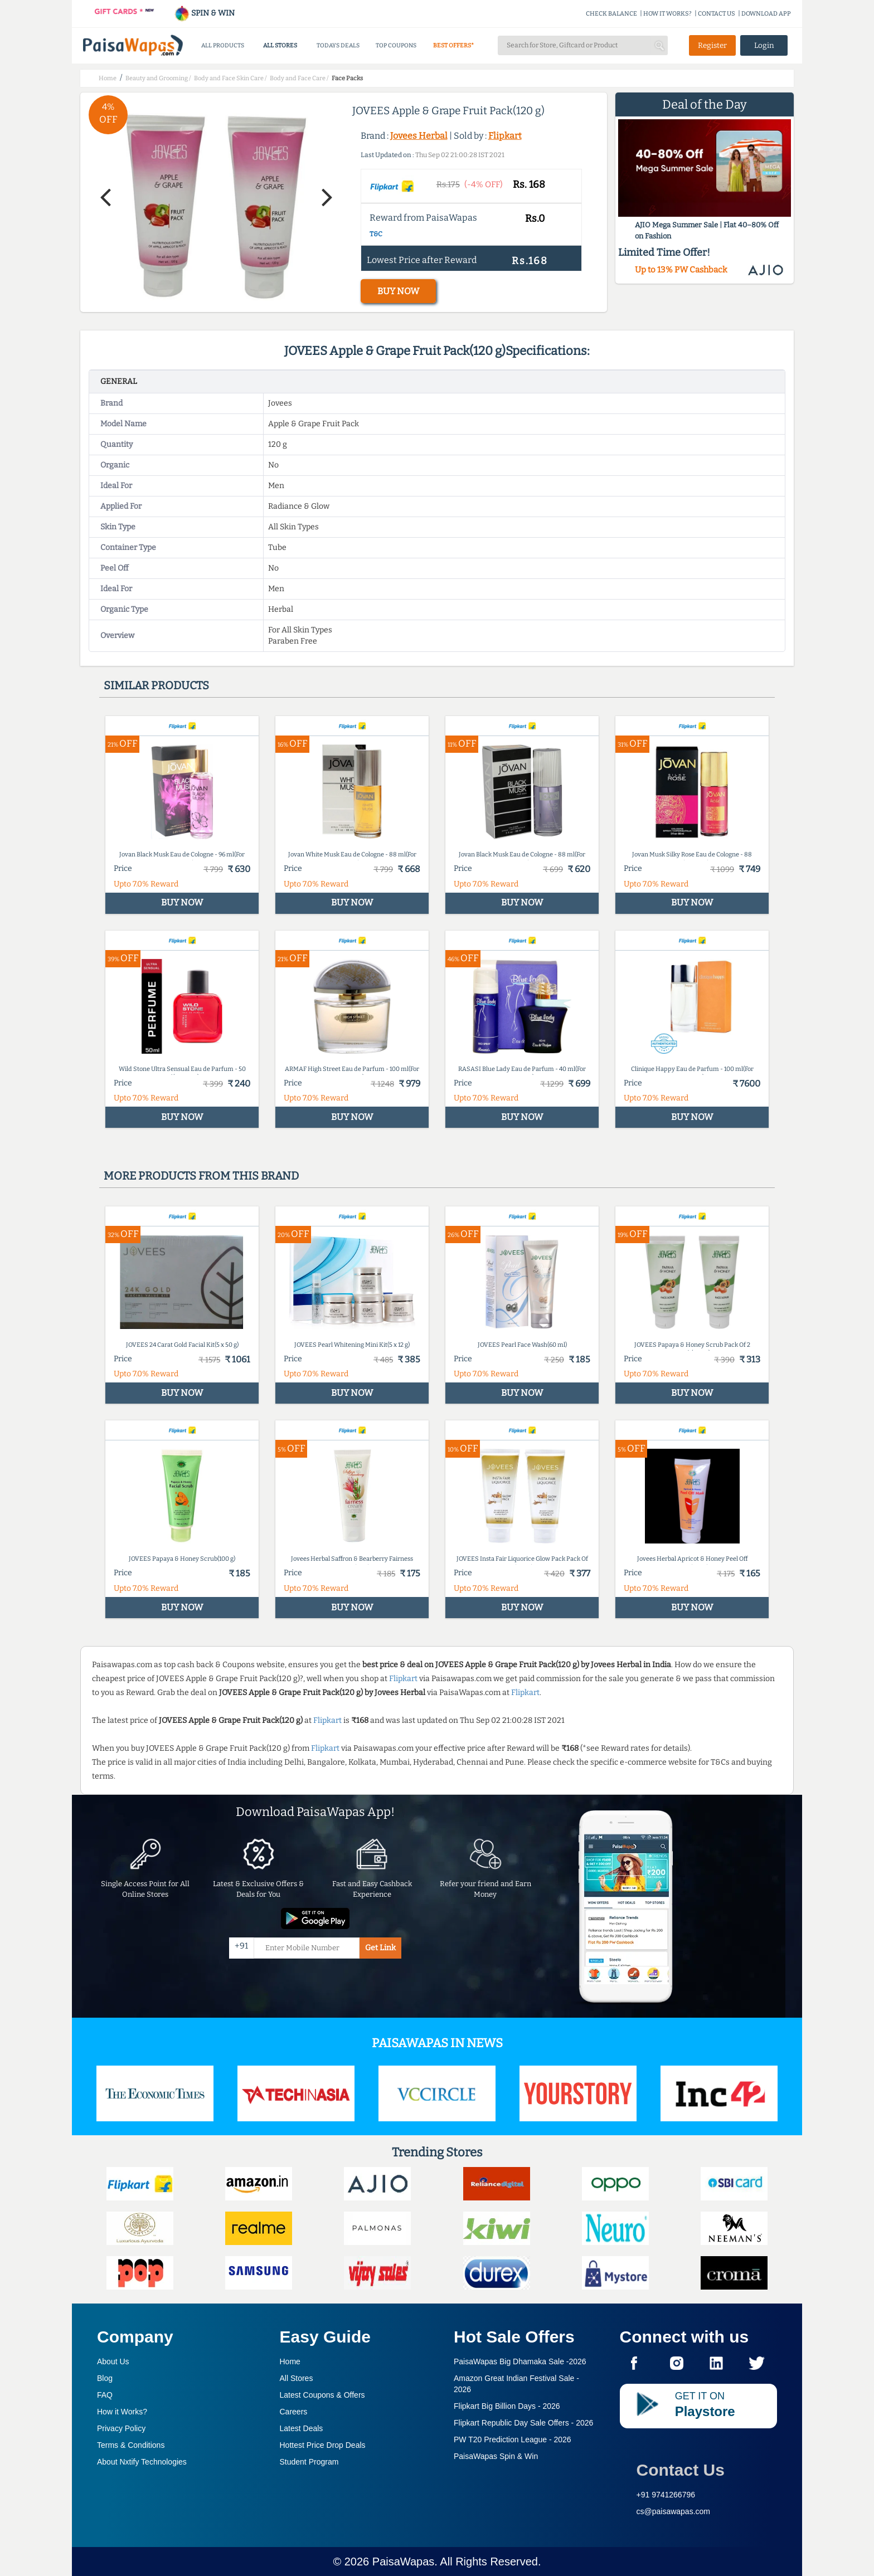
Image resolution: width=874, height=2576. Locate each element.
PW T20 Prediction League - (512, 2439)
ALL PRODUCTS (222, 45)
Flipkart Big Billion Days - (507, 2406)
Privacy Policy (121, 2428)
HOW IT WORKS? (667, 13)
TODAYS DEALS (338, 45)
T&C (376, 234)
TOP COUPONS (396, 45)
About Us (113, 2361)
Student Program (309, 2461)
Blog (105, 2378)
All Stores (296, 2378)
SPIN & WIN (204, 13)
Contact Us (681, 2470)
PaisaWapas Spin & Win (496, 2456)
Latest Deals (301, 2428)
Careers (294, 2411)
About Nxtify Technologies (142, 2461)
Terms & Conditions (130, 2445)
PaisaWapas (403, 2561)
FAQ (105, 2394)
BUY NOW (398, 291)
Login (764, 45)
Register (712, 45)
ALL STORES (280, 45)
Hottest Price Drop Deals (323, 2445)
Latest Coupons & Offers (322, 2394)
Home (290, 2361)
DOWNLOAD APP (766, 13)
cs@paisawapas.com (674, 2511)
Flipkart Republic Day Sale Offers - (523, 2422)
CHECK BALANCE (611, 13)
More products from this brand (201, 1175)
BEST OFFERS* (453, 45)
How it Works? (122, 2411)
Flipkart (505, 135)
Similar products (156, 685)
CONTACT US (716, 13)
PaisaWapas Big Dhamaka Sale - (520, 2361)
